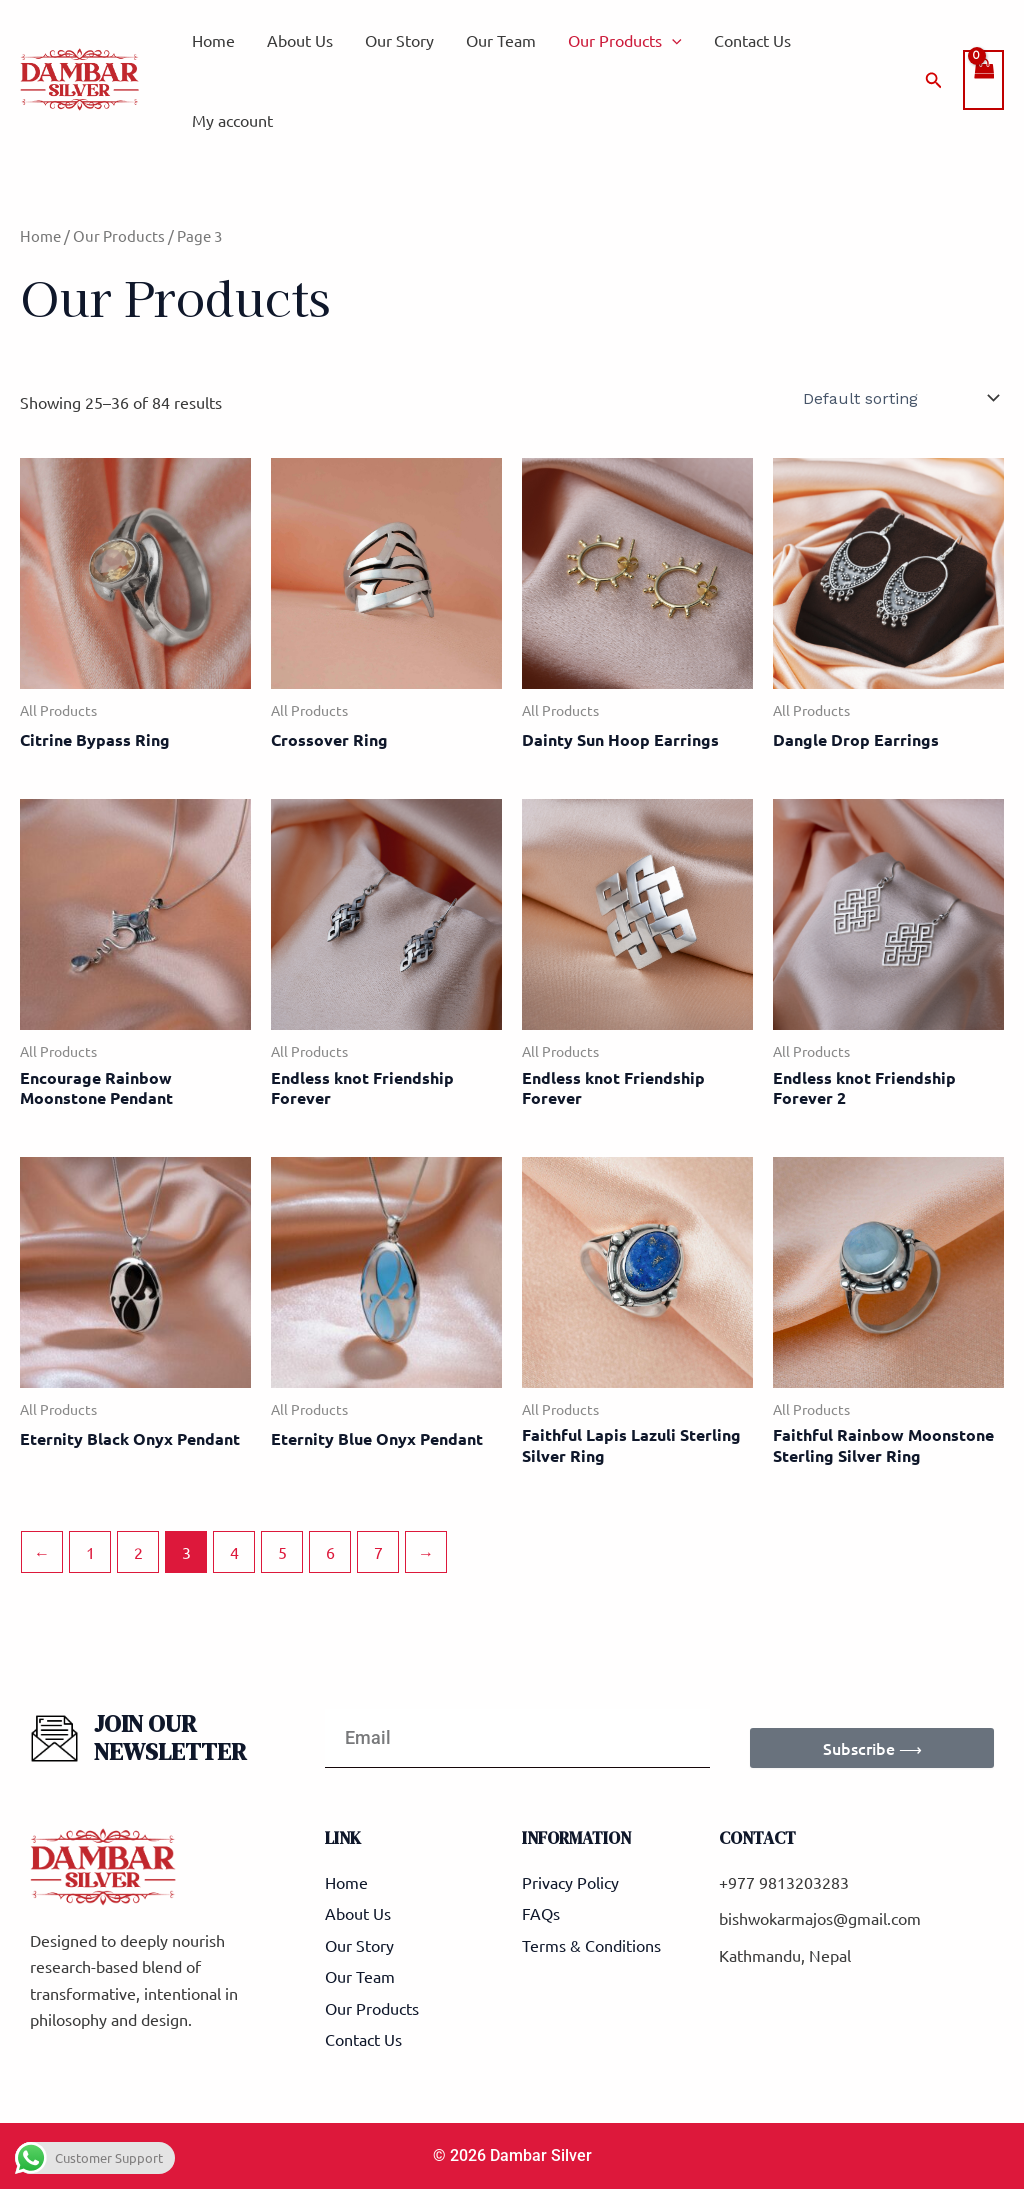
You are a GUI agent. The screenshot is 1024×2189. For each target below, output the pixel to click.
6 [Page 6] (330, 1552)
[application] (672, 40)
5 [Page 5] (282, 1552)
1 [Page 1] (90, 1552)
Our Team (501, 40)
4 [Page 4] (234, 1552)
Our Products (625, 40)
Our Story (399, 40)
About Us (300, 40)
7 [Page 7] (378, 1552)
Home (213, 40)
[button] (934, 80)
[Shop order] (899, 398)
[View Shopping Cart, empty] (983, 80)
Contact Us (752, 40)
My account (232, 120)
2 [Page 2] (138, 1552)
